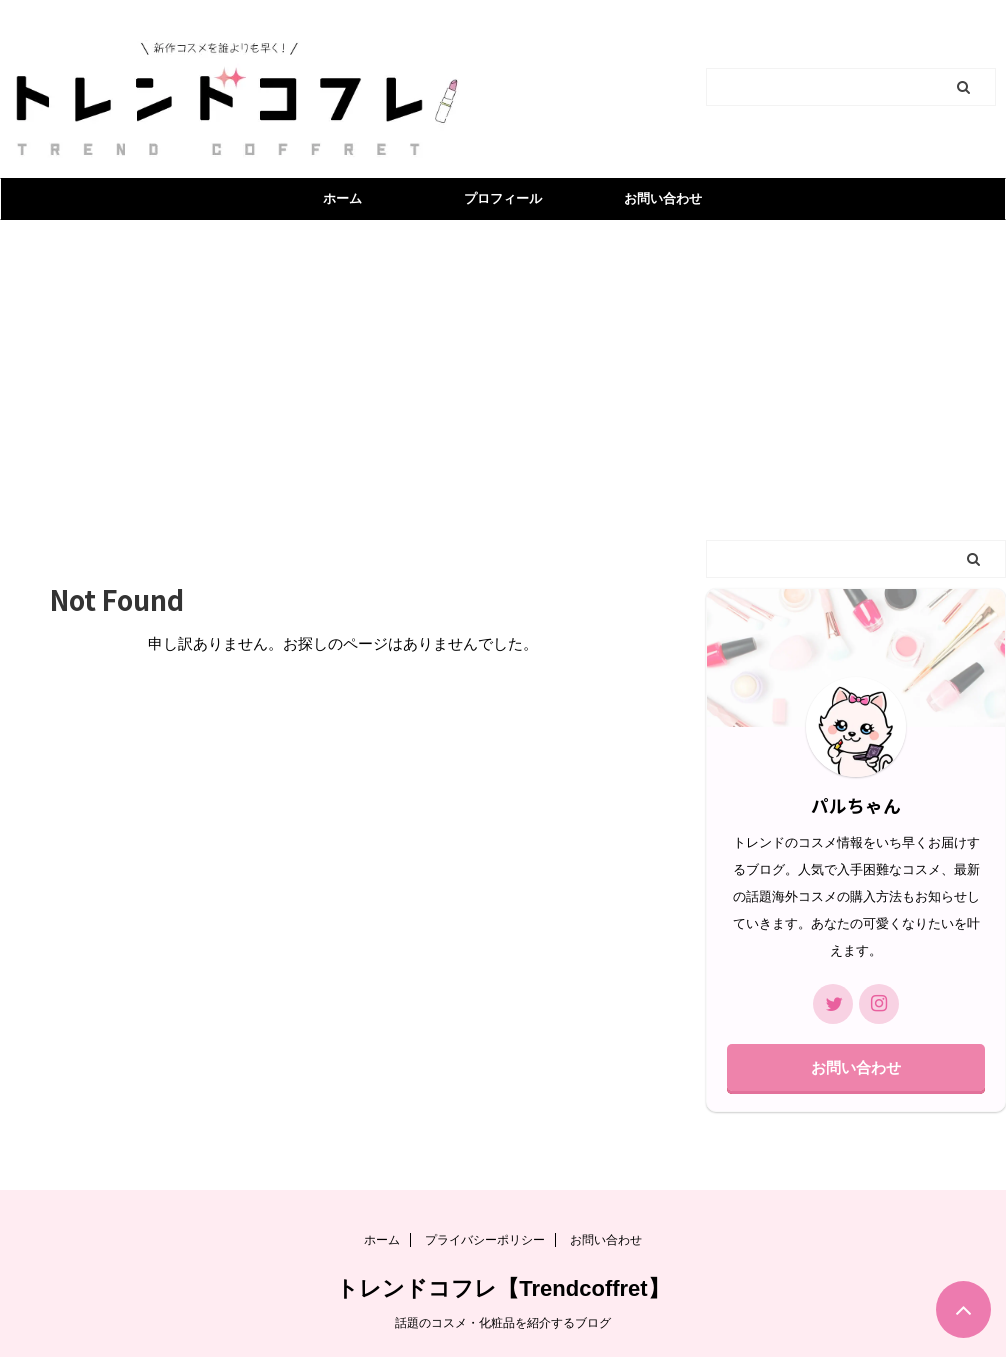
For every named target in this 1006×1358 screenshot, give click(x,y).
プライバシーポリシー (485, 1240)
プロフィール (503, 198)
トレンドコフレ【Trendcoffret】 (502, 1288)
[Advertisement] (503, 370)
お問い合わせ (663, 198)
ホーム (342, 198)
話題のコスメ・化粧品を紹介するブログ (503, 1323)
